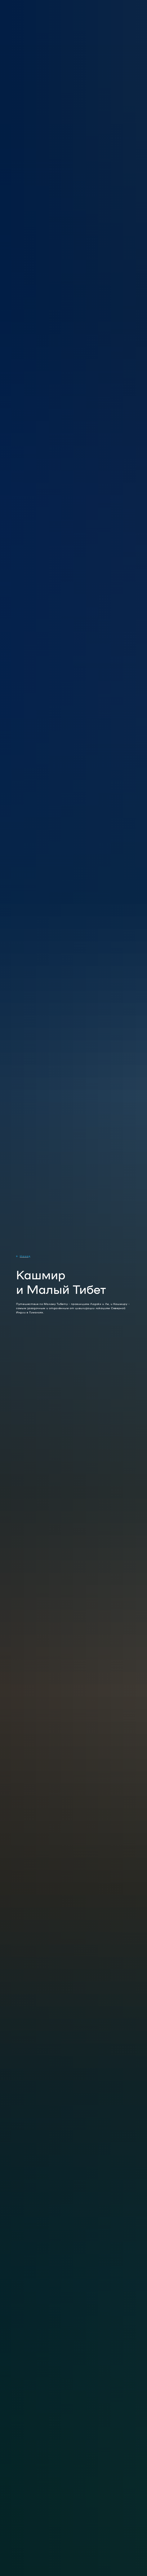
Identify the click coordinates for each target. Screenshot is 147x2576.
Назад (25, 1255)
